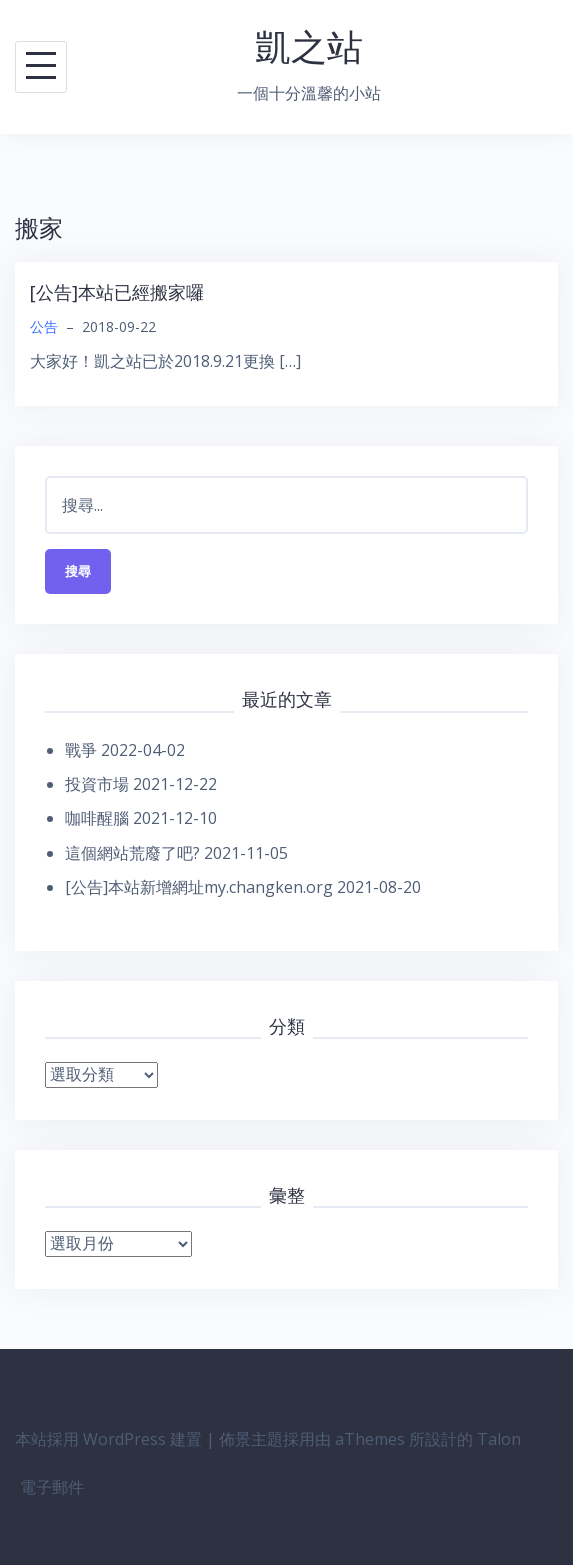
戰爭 (81, 750)
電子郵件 (52, 1487)
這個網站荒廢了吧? (132, 853)
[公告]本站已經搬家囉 (117, 292)
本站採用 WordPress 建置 (108, 1439)
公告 (44, 326)
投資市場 (97, 784)
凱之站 (309, 46)
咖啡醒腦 (97, 818)
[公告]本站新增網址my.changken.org (199, 887)
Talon (499, 1439)
